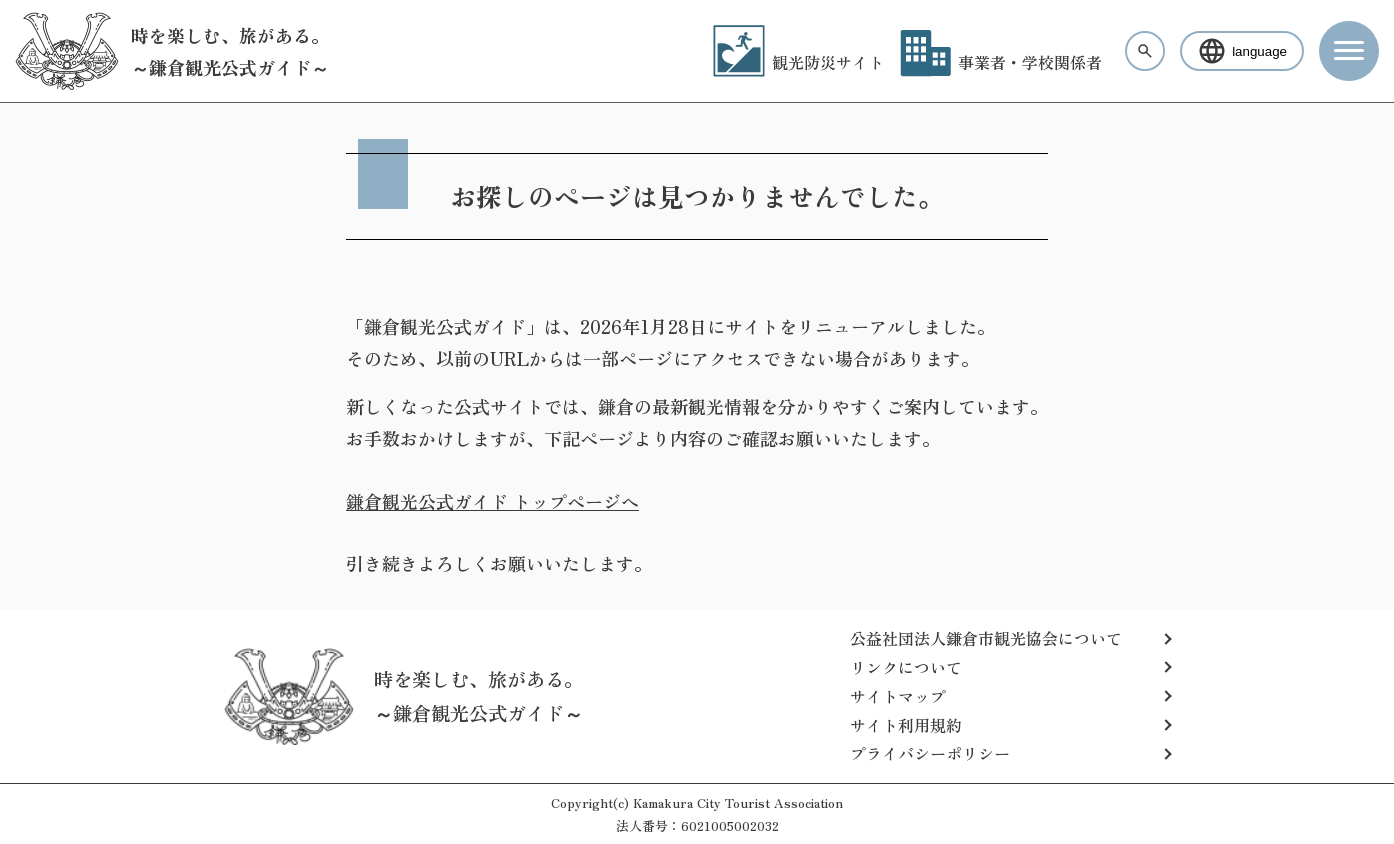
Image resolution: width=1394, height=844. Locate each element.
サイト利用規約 (906, 725)
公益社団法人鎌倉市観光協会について (986, 638)
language (1242, 51)
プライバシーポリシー (930, 753)
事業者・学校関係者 (1001, 62)
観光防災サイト (798, 62)
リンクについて (906, 667)
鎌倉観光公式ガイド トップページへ (492, 501)
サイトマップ (898, 696)
